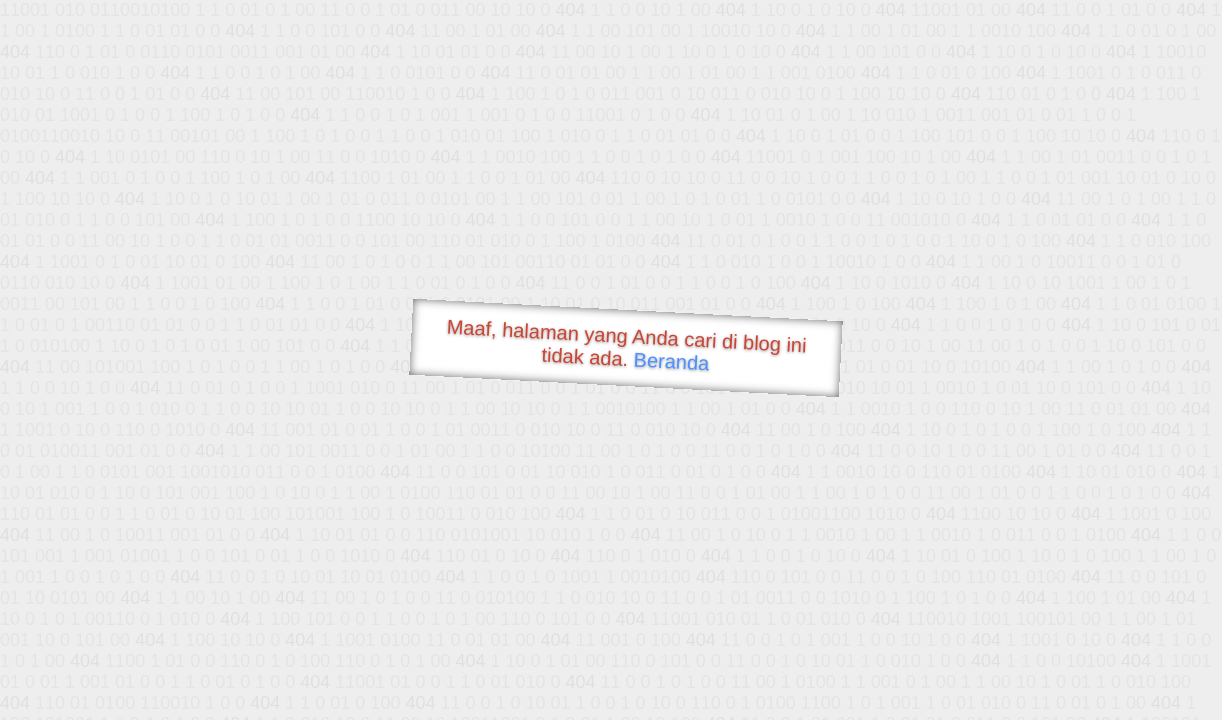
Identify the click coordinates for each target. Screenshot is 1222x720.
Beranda (671, 361)
